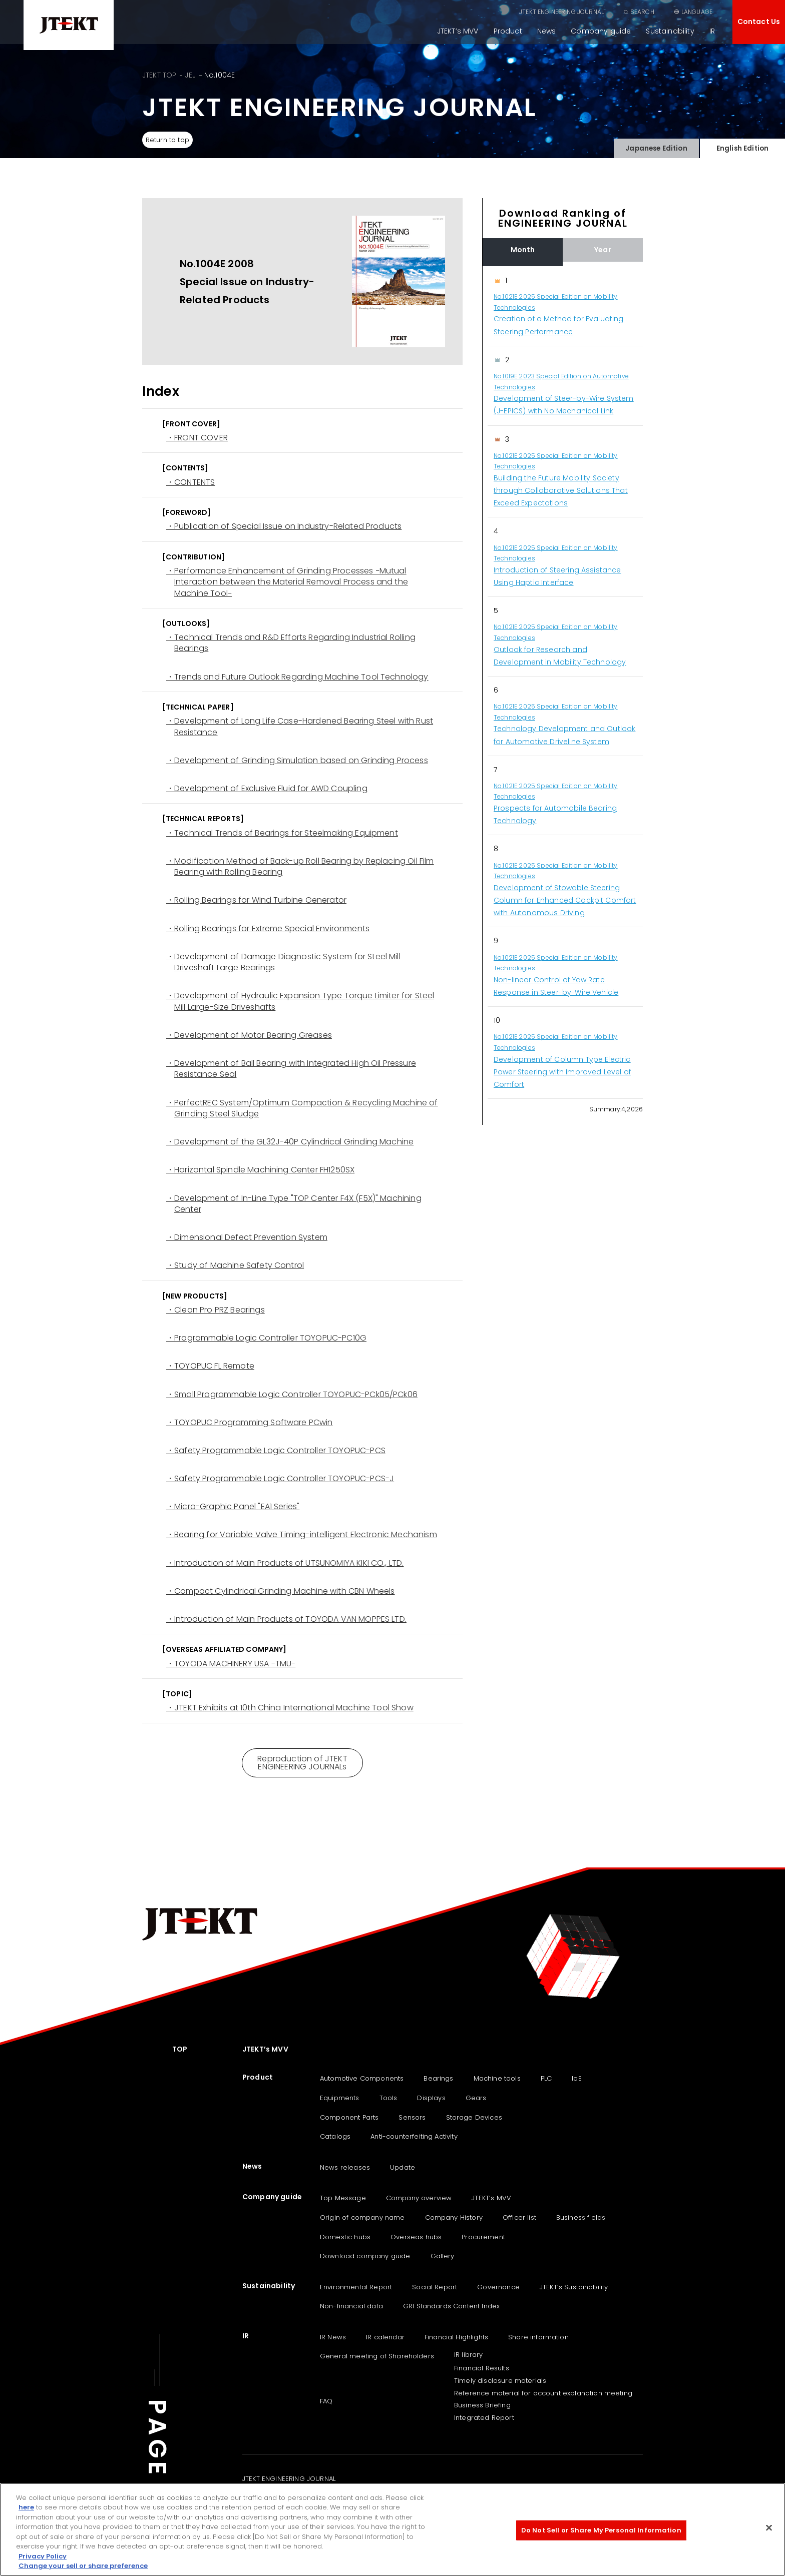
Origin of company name (362, 2217)
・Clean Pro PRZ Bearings (215, 1310)
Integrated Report (484, 2417)
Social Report (434, 2287)
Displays (431, 2098)
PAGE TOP (157, 2472)
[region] (563, 683)
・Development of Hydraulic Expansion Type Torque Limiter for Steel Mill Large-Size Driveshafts (300, 1001)
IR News (333, 2337)
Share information (538, 2337)
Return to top (171, 140)
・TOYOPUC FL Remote (210, 1366)
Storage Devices (474, 2117)
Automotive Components (362, 2078)
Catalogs (335, 2136)
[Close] (769, 2527)
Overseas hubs (416, 2237)
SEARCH (642, 12)
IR (712, 31)
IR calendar (385, 2337)
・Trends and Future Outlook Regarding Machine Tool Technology (297, 677)
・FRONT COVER (197, 437)
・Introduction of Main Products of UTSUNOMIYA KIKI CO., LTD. (285, 1563)
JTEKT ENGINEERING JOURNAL (561, 12)
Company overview (419, 2198)
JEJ (190, 75)
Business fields (580, 2217)
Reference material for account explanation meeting (543, 2393)
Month (523, 250)
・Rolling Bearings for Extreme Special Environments (267, 928)
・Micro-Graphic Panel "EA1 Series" (232, 1506)
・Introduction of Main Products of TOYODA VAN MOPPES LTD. (286, 1619)
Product (508, 31)
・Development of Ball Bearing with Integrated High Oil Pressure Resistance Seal (291, 1069)
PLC (546, 2078)
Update (402, 2167)
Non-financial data (351, 2306)
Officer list (519, 2217)
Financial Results (481, 2368)
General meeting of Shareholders (377, 2356)
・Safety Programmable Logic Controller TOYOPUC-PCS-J (280, 1478)
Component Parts (349, 2117)
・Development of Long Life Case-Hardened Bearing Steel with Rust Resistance (299, 727)
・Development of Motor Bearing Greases (249, 1035)
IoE (576, 2078)
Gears (476, 2098)
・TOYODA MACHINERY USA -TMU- (230, 1663)
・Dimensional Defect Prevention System (246, 1237)
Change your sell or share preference (83, 2565)
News (546, 31)
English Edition (742, 146)
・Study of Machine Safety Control (235, 1265)
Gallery (443, 2256)
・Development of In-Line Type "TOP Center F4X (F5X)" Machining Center (294, 1204)
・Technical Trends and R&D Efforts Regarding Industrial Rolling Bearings (291, 643)
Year (602, 250)
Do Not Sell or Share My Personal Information (601, 2530)
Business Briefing (482, 2405)
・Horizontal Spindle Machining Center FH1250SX (260, 1169)
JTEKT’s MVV (458, 31)
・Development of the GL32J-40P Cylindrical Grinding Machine (290, 1141)
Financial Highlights (456, 2337)
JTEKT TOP (159, 75)
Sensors (412, 2117)
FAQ (326, 2401)
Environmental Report (356, 2287)
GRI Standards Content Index (451, 2306)
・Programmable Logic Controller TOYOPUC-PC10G (266, 1338)
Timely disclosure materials (500, 2380)
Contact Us (758, 22)
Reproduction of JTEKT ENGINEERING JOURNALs (302, 1762)
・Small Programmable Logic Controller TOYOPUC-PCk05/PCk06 (292, 1394)
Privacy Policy (43, 2556)
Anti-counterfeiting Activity (413, 2136)
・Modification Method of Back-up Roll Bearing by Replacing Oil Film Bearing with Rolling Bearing (300, 867)
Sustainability (670, 31)
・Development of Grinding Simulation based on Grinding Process (297, 760)
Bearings (438, 2078)
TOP (179, 2049)
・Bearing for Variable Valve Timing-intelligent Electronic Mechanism (301, 1534)
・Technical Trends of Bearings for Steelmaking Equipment (282, 833)
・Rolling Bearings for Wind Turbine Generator (256, 900)
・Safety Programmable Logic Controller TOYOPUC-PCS (275, 1450)
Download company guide (365, 2256)
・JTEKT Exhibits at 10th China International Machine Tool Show (290, 1707)
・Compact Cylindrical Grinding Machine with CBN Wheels (280, 1591)
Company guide (601, 31)
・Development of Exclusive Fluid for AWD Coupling (266, 788)
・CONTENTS (190, 482)
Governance (498, 2287)
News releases (345, 2167)
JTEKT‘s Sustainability (574, 2287)
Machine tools (497, 2078)
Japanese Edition (656, 146)
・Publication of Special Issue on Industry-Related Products (284, 526)
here (26, 2507)
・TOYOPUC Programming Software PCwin (249, 1422)
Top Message (343, 2198)
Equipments (339, 2098)
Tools (388, 2098)
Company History (454, 2217)
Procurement (483, 2237)
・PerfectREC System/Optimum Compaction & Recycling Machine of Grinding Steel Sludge (302, 1108)
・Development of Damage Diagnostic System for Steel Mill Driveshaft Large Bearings (283, 962)
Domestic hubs (345, 2237)
